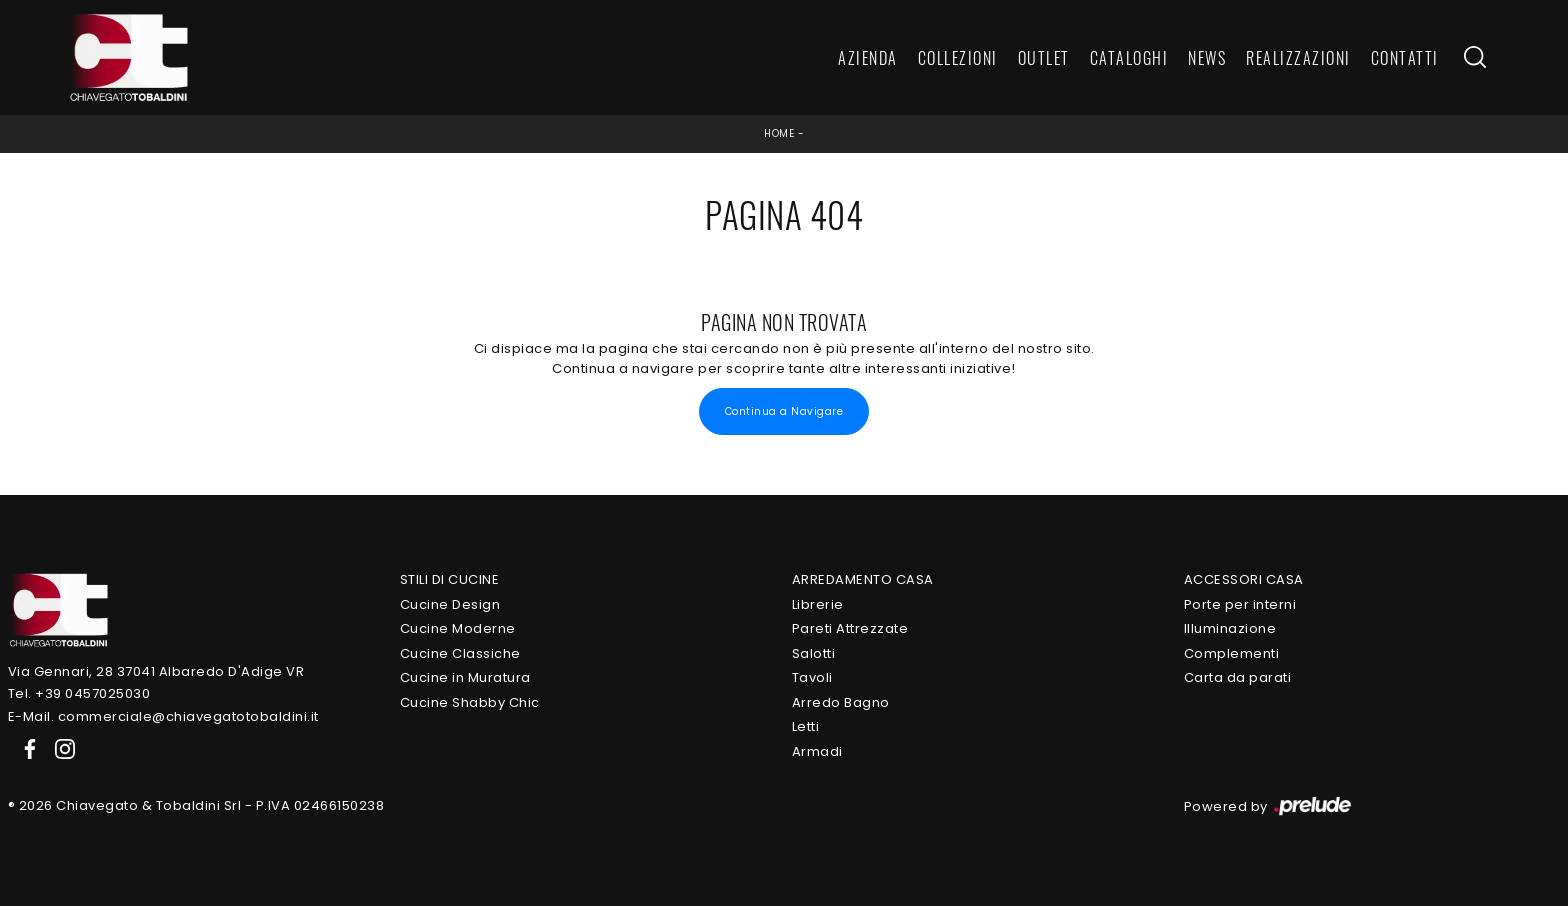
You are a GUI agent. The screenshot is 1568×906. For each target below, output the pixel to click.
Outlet (1044, 58)
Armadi (817, 751)
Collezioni (958, 58)
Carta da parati (1238, 677)
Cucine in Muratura (465, 677)
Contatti (1405, 58)
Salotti (814, 653)
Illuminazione (1230, 628)
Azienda (868, 58)
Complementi (1232, 653)
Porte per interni (1240, 604)
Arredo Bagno (841, 702)
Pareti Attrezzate (850, 628)
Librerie (818, 604)
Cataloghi (1129, 58)
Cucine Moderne (458, 628)
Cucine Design (450, 604)
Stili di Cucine (450, 579)
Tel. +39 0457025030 (79, 693)
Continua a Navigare (784, 411)
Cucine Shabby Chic (470, 702)
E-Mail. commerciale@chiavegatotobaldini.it (163, 716)
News (1207, 58)
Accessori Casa (1244, 579)
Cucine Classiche (460, 653)
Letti (806, 726)
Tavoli (812, 677)
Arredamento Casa (863, 579)
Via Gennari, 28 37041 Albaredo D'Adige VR (156, 671)
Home (779, 133)
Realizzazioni (1298, 58)
